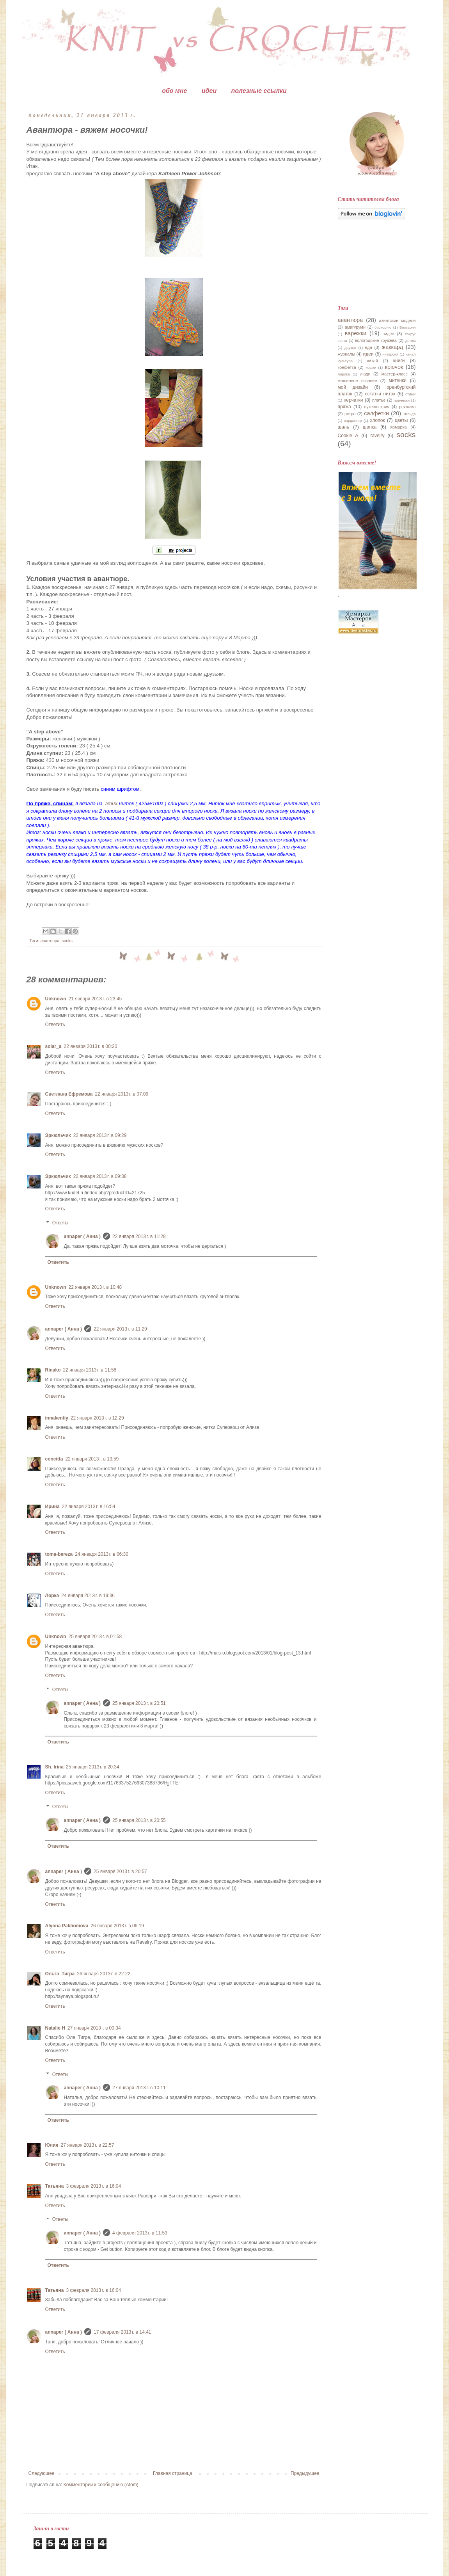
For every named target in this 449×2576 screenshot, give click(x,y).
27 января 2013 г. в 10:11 (139, 2087)
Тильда (409, 414)
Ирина (52, 1506)
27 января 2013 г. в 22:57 (87, 2145)
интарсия (390, 354)
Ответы (60, 1223)
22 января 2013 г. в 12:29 (97, 1418)
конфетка (347, 367)
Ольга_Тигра (60, 1973)
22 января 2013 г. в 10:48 (95, 1287)
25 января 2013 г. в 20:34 (92, 1767)
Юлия (52, 2145)
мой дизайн (353, 387)
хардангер (353, 420)
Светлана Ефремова (69, 1094)
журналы (346, 354)
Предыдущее (305, 2473)
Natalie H (55, 2028)
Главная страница (172, 2473)
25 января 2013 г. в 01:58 (95, 1636)
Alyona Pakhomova (67, 1925)
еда (368, 347)
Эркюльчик (58, 1135)
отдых (410, 394)
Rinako (53, 1370)
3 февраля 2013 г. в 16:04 (93, 2186)
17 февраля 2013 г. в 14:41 (122, 2332)
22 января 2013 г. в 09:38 (100, 1176)
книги (399, 360)
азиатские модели (397, 320)
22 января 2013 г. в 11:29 (120, 1329)
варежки (355, 333)
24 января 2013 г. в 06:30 (101, 1554)
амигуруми (355, 327)
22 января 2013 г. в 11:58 (90, 1370)
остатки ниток (380, 394)
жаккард (392, 347)
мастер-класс (395, 374)
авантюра (50, 940)
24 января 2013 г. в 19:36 (88, 1595)
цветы (401, 420)
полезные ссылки (259, 90)
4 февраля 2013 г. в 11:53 (139, 2233)
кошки (371, 367)
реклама (407, 406)
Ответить (55, 1024)
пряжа (344, 406)
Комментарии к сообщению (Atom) (101, 2484)
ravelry (377, 435)
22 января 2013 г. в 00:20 (90, 1046)
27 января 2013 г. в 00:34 (94, 2028)
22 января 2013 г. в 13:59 (92, 1459)
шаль (344, 427)
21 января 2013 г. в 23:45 (95, 999)
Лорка (52, 1595)
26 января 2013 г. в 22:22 (103, 1973)
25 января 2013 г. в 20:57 (120, 1871)
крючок (394, 367)
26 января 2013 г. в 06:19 (117, 1925)
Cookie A (348, 435)
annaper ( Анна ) (82, 1236)
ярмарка (398, 427)
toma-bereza (59, 1554)
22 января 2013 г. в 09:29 (100, 1135)
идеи (209, 90)
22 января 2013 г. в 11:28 (139, 1236)
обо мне (174, 90)
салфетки (376, 413)
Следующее (41, 2473)
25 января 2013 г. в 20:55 (139, 1820)
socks (67, 940)
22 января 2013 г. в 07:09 (121, 1094)
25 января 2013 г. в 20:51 (139, 1703)
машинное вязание (357, 380)
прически (402, 400)
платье (379, 400)
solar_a (53, 1046)
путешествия (376, 406)
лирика (344, 374)
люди (365, 374)
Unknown (55, 999)
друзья (350, 347)
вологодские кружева (376, 340)
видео (388, 333)
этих (111, 803)
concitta (54, 1459)
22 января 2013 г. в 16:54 (88, 1506)
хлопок (377, 420)
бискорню (382, 327)
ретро (350, 413)
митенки (397, 380)
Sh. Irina (54, 1767)
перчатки (353, 400)
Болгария (407, 327)
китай (372, 360)
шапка (369, 427)
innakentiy (56, 1418)
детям (410, 340)
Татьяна (54, 2186)
